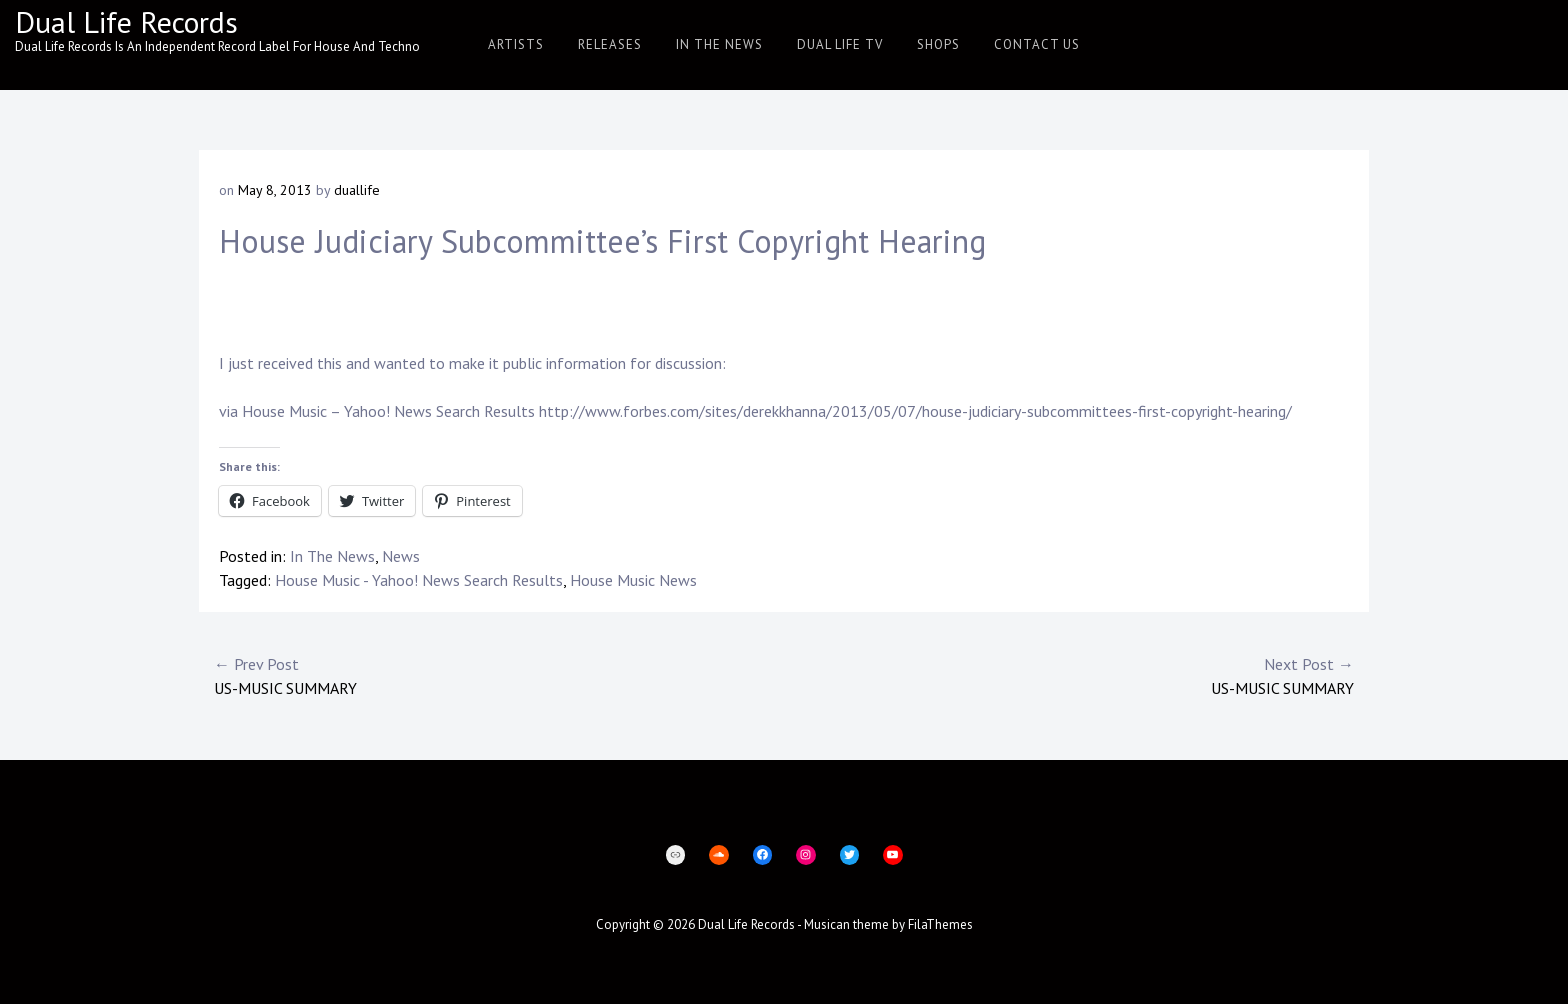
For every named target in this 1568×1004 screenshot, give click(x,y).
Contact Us (1037, 44)
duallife (357, 190)
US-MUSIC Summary (499, 675)
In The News (719, 44)
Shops (938, 44)
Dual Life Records (126, 21)
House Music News (633, 580)
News (401, 556)
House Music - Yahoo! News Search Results (419, 580)
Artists (516, 44)
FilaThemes (940, 924)
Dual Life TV (840, 44)
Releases (610, 44)
